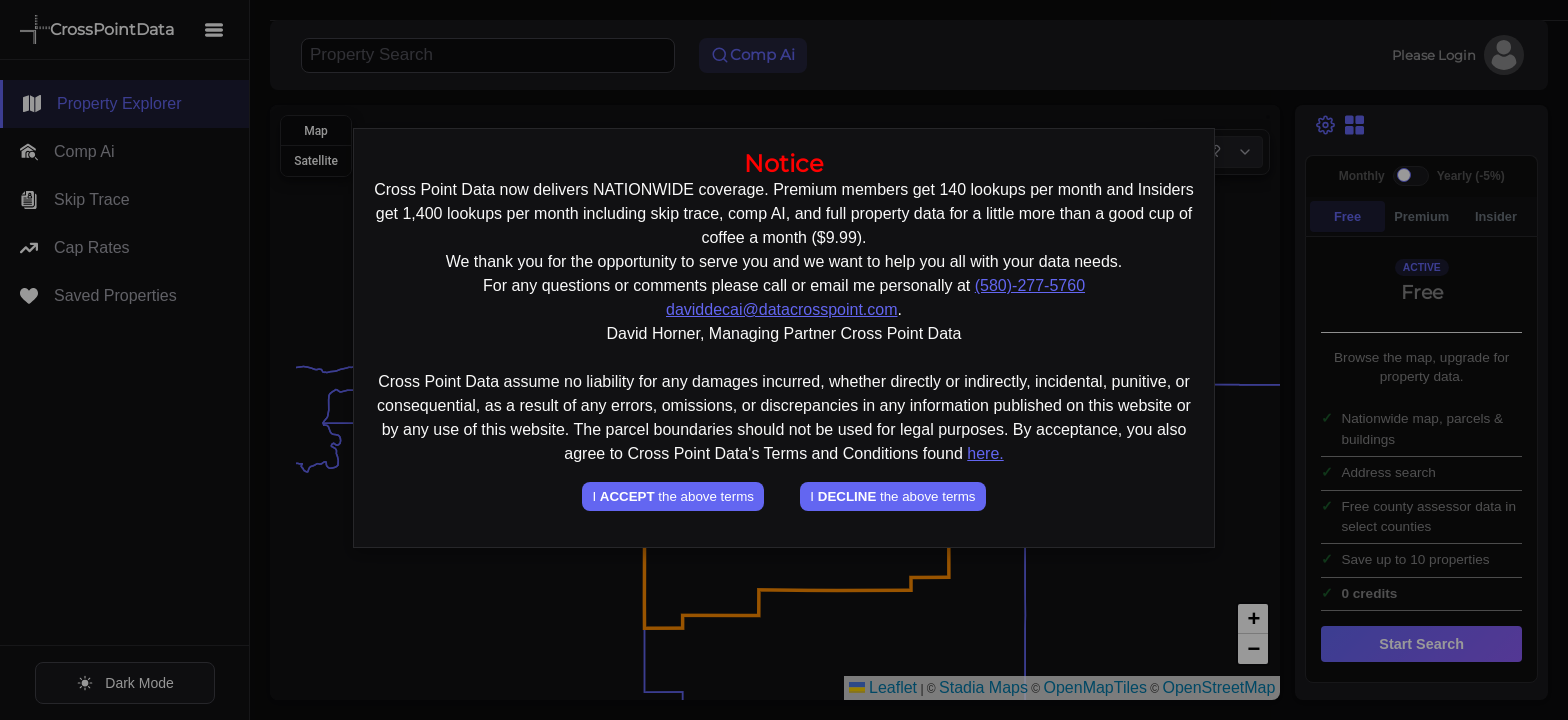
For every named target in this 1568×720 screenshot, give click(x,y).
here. (985, 453)
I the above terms (672, 496)
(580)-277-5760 (1030, 285)
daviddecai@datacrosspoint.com (781, 309)
